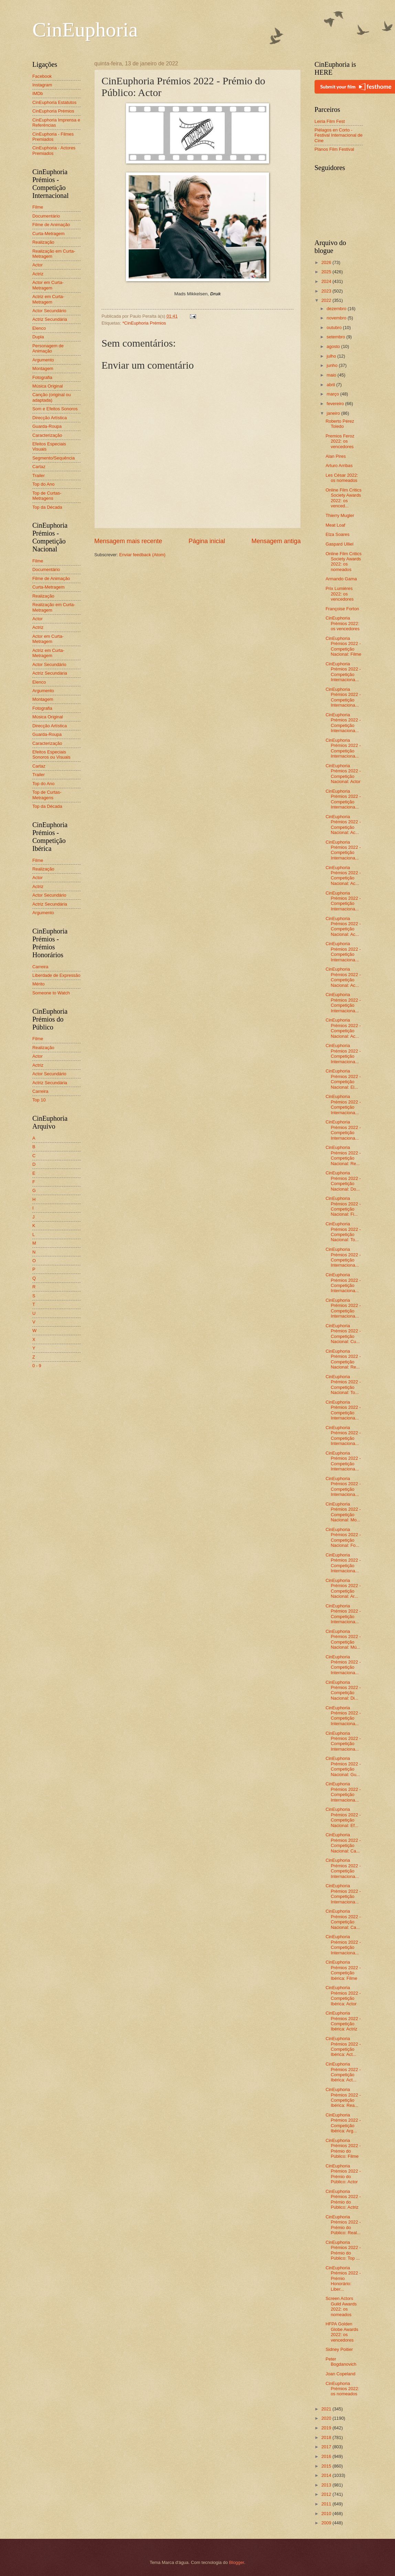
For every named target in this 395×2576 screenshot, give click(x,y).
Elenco (39, 328)
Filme (37, 207)
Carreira (40, 966)
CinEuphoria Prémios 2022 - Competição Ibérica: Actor (343, 1995)
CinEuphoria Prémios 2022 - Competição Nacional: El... (343, 1078)
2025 (326, 271)
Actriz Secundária (49, 319)
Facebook (42, 76)
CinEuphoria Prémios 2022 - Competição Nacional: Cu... (343, 1333)
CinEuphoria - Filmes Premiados (53, 136)
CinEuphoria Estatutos (54, 102)
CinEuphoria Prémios (53, 111)
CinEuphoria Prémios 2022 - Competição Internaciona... (343, 671)
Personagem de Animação (48, 348)
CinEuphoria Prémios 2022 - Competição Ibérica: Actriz (343, 2020)
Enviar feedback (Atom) (142, 554)
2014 (326, 2475)
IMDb (37, 93)
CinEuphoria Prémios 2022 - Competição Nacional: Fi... (343, 1206)
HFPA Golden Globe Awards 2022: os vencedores (341, 2331)
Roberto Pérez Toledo (339, 424)
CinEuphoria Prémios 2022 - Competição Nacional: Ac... (343, 824)
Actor (37, 264)
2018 (326, 2437)
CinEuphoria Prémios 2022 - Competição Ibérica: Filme (343, 1970)
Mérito (38, 983)
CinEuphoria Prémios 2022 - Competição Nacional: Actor (343, 773)
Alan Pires (335, 456)
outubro (335, 327)
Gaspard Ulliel (339, 544)
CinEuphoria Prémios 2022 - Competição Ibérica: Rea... (343, 2097)
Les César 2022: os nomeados (341, 478)
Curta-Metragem (48, 233)
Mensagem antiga (276, 541)
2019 (326, 2427)
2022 (326, 300)
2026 (326, 262)
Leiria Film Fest (329, 121)
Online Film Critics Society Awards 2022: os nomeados (343, 561)
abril (331, 384)
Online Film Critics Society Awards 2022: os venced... (343, 497)
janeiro (334, 413)
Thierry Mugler (339, 515)
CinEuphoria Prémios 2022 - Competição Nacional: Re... (343, 1155)
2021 (326, 2408)
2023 (326, 291)
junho (333, 365)
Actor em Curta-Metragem (48, 285)
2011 (326, 2503)
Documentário (46, 216)
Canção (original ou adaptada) (51, 397)
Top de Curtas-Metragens (46, 495)
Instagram (42, 84)
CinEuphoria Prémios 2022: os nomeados (342, 2389)
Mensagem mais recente (128, 541)
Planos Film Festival (334, 149)
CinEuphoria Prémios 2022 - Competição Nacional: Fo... (343, 1537)
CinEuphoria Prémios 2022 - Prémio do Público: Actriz (343, 2199)
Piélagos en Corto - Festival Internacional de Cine (338, 135)
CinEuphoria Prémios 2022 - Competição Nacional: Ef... (343, 1817)
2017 (326, 2446)
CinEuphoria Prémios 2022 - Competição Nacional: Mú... (343, 1639)
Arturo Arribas (339, 465)
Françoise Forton (342, 608)
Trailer (38, 475)
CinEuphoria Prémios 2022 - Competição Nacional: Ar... (343, 1588)
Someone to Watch (51, 992)
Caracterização (47, 435)
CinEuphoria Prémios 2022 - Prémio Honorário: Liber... (343, 2278)
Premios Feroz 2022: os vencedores (339, 441)
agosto (334, 346)
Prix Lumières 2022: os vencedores (339, 594)
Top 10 (39, 1099)
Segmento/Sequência (53, 458)
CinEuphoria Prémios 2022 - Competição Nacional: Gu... (343, 1766)
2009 (326, 2522)
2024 (326, 281)
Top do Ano (43, 484)
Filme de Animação (51, 224)
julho (332, 356)
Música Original (47, 386)
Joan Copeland (340, 2373)
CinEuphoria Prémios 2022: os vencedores (342, 623)
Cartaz (38, 466)
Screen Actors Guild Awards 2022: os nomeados (341, 2306)
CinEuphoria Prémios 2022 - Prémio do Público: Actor (343, 2173)
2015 (326, 2466)
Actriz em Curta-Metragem (48, 299)
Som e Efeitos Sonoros (55, 408)
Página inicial (207, 541)
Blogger (236, 2562)
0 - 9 (36, 1365)
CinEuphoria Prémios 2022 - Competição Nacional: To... (343, 1231)
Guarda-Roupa (47, 426)
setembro (336, 336)
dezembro (337, 308)
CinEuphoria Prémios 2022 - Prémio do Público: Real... (343, 2224)
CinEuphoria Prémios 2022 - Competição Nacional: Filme (343, 646)
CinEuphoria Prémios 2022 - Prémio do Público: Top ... (343, 2250)
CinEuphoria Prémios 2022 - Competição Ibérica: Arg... (343, 2122)
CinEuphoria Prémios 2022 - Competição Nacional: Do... (343, 1180)
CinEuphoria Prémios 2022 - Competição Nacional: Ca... (343, 1842)
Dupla (38, 336)
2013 (326, 2485)
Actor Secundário (49, 310)
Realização (43, 242)
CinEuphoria (85, 29)
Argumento (43, 359)
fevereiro (336, 403)
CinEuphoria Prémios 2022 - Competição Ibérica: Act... (343, 2046)
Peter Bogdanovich (340, 2361)
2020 (326, 2418)
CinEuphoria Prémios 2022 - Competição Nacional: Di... (343, 1690)
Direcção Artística (49, 417)
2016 (326, 2456)
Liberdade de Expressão (56, 975)
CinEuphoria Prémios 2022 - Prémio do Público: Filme (343, 2148)
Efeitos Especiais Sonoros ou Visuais (51, 754)
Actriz (37, 273)
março (333, 394)
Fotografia (42, 377)
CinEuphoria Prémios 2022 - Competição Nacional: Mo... (343, 1511)
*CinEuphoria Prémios (144, 323)
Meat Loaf (335, 525)
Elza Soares (337, 534)
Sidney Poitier (339, 2349)
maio (332, 375)
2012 (326, 2494)
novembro (337, 317)
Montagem (42, 368)
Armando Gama (341, 578)
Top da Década (47, 507)
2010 (326, 2513)
